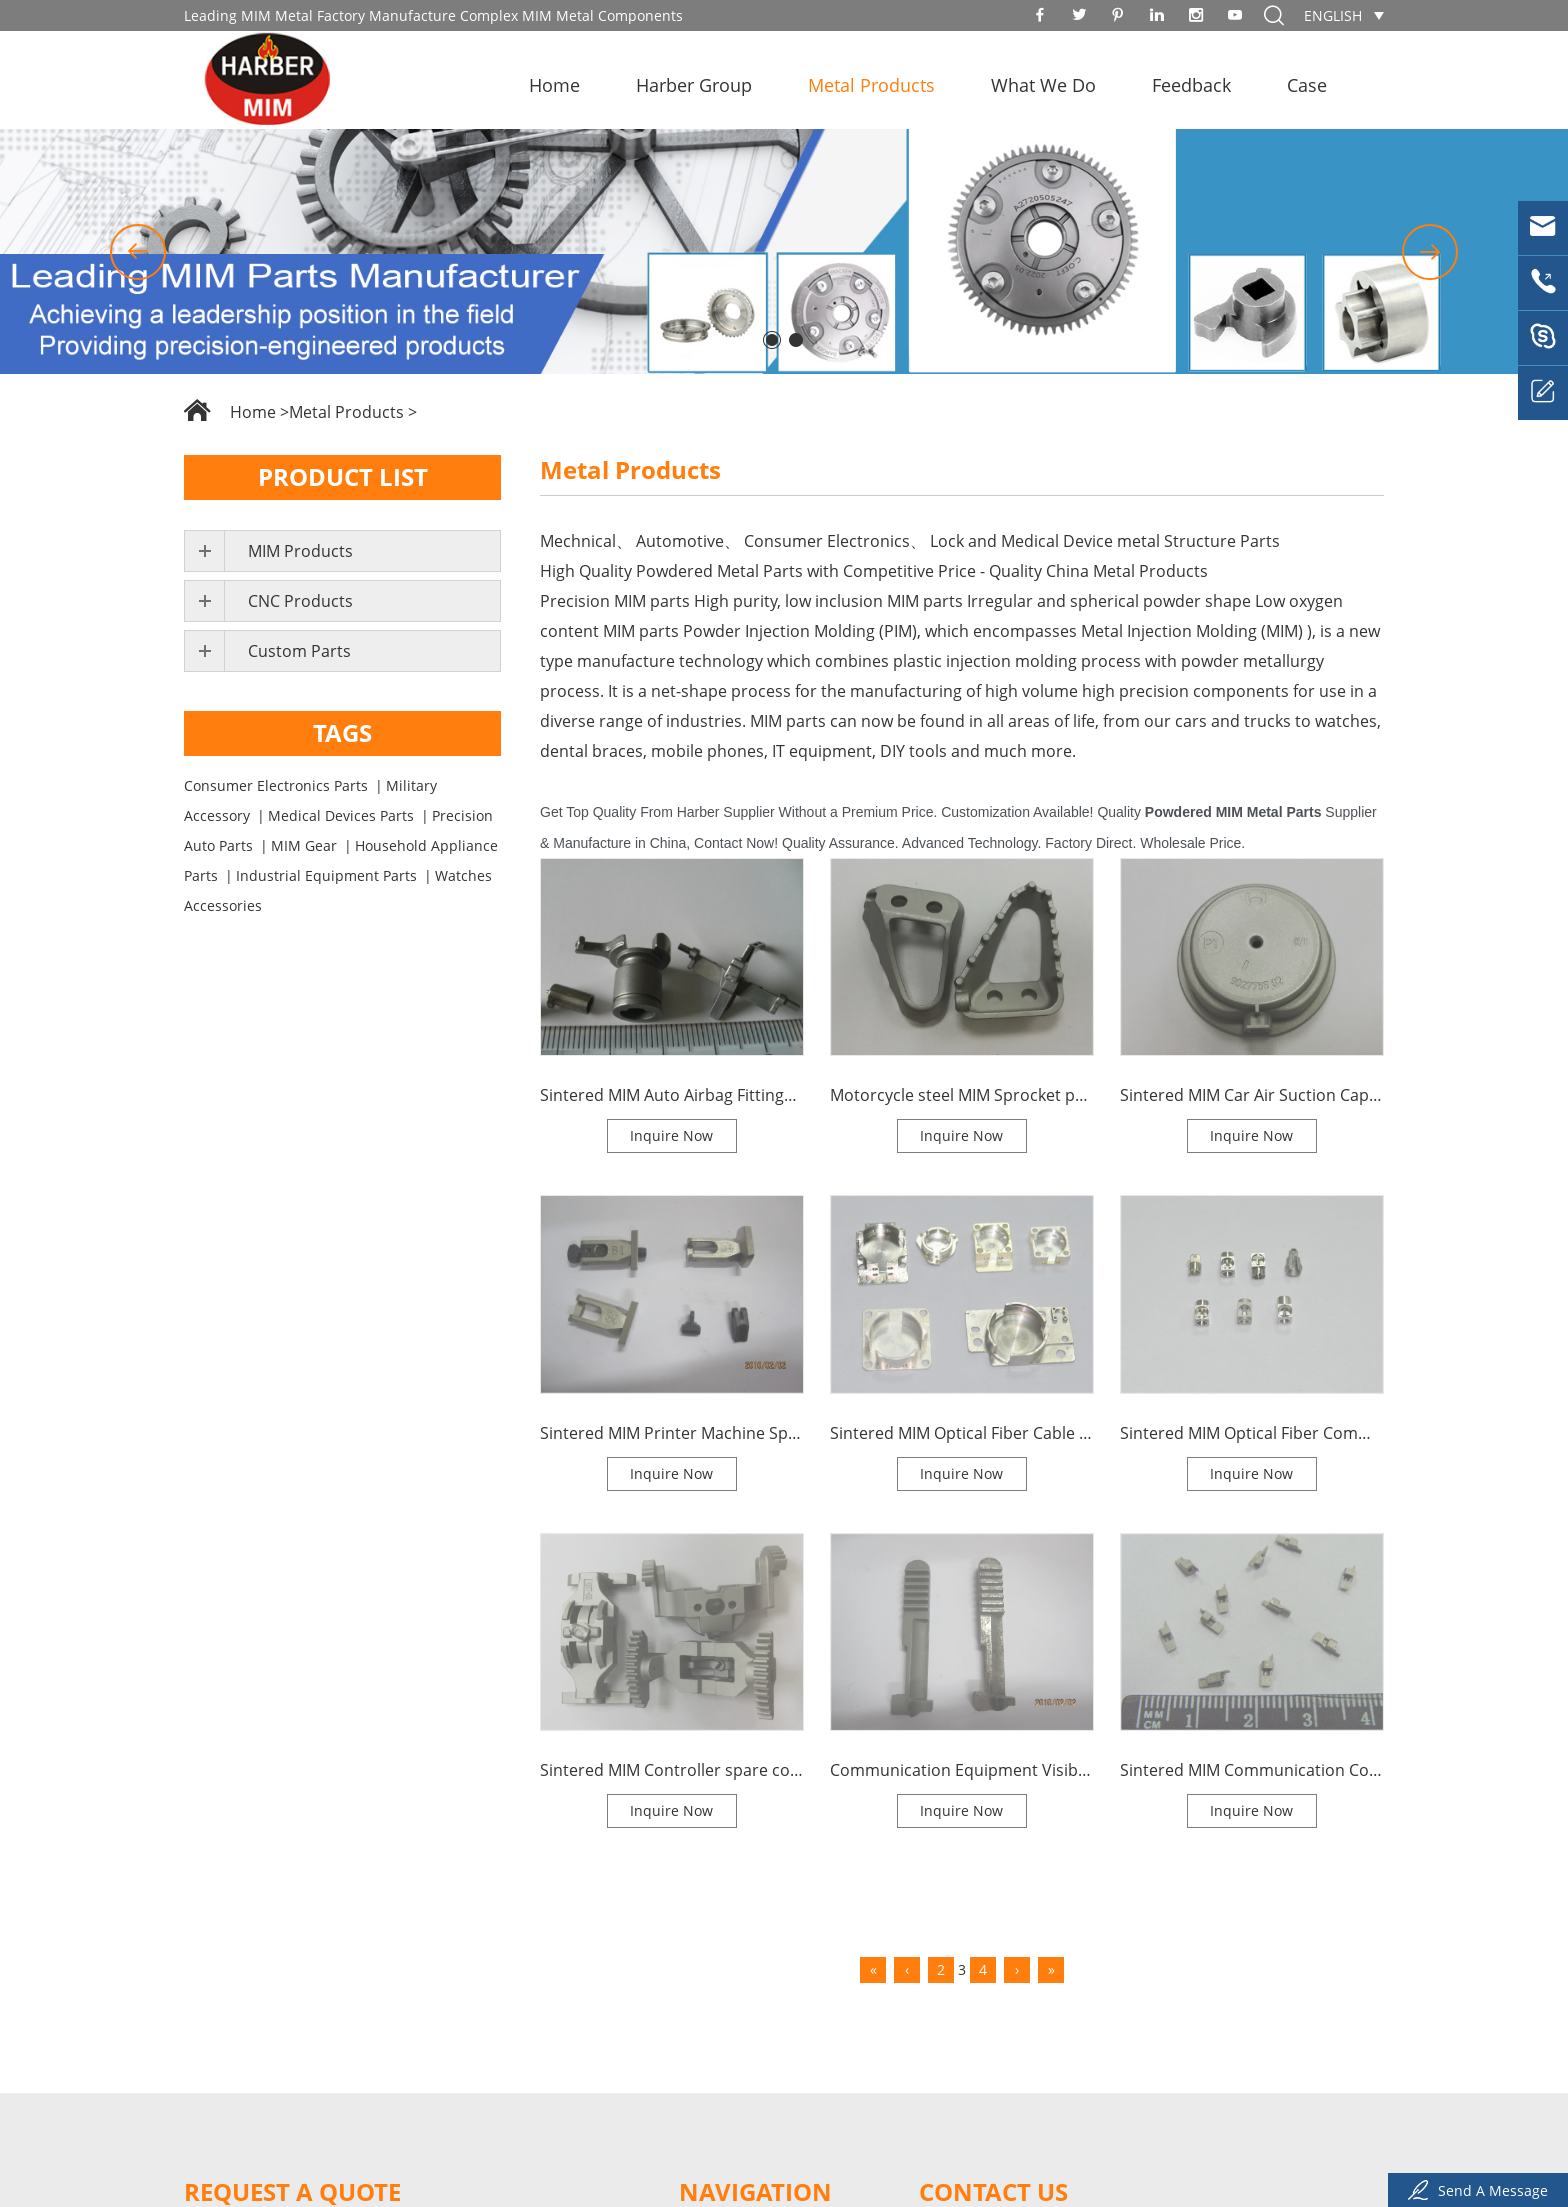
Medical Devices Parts (341, 815)
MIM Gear (304, 845)
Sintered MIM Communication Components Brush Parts (1252, 1770)
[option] (784, 251)
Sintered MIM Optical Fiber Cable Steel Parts (962, 1433)
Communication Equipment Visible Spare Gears (962, 1770)
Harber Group (694, 85)
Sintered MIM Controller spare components (672, 1770)
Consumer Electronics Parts (276, 785)
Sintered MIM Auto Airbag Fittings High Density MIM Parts (672, 1095)
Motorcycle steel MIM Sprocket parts (962, 1095)
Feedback (1191, 85)
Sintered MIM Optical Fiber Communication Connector (1252, 1433)
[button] (138, 252)
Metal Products (871, 85)
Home (554, 85)
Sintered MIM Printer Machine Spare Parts (672, 1433)
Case (1307, 85)
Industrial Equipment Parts (326, 875)
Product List (343, 476)
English (1333, 15)
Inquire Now (671, 1135)
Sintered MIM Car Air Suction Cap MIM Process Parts (1252, 1095)
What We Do (1043, 85)
